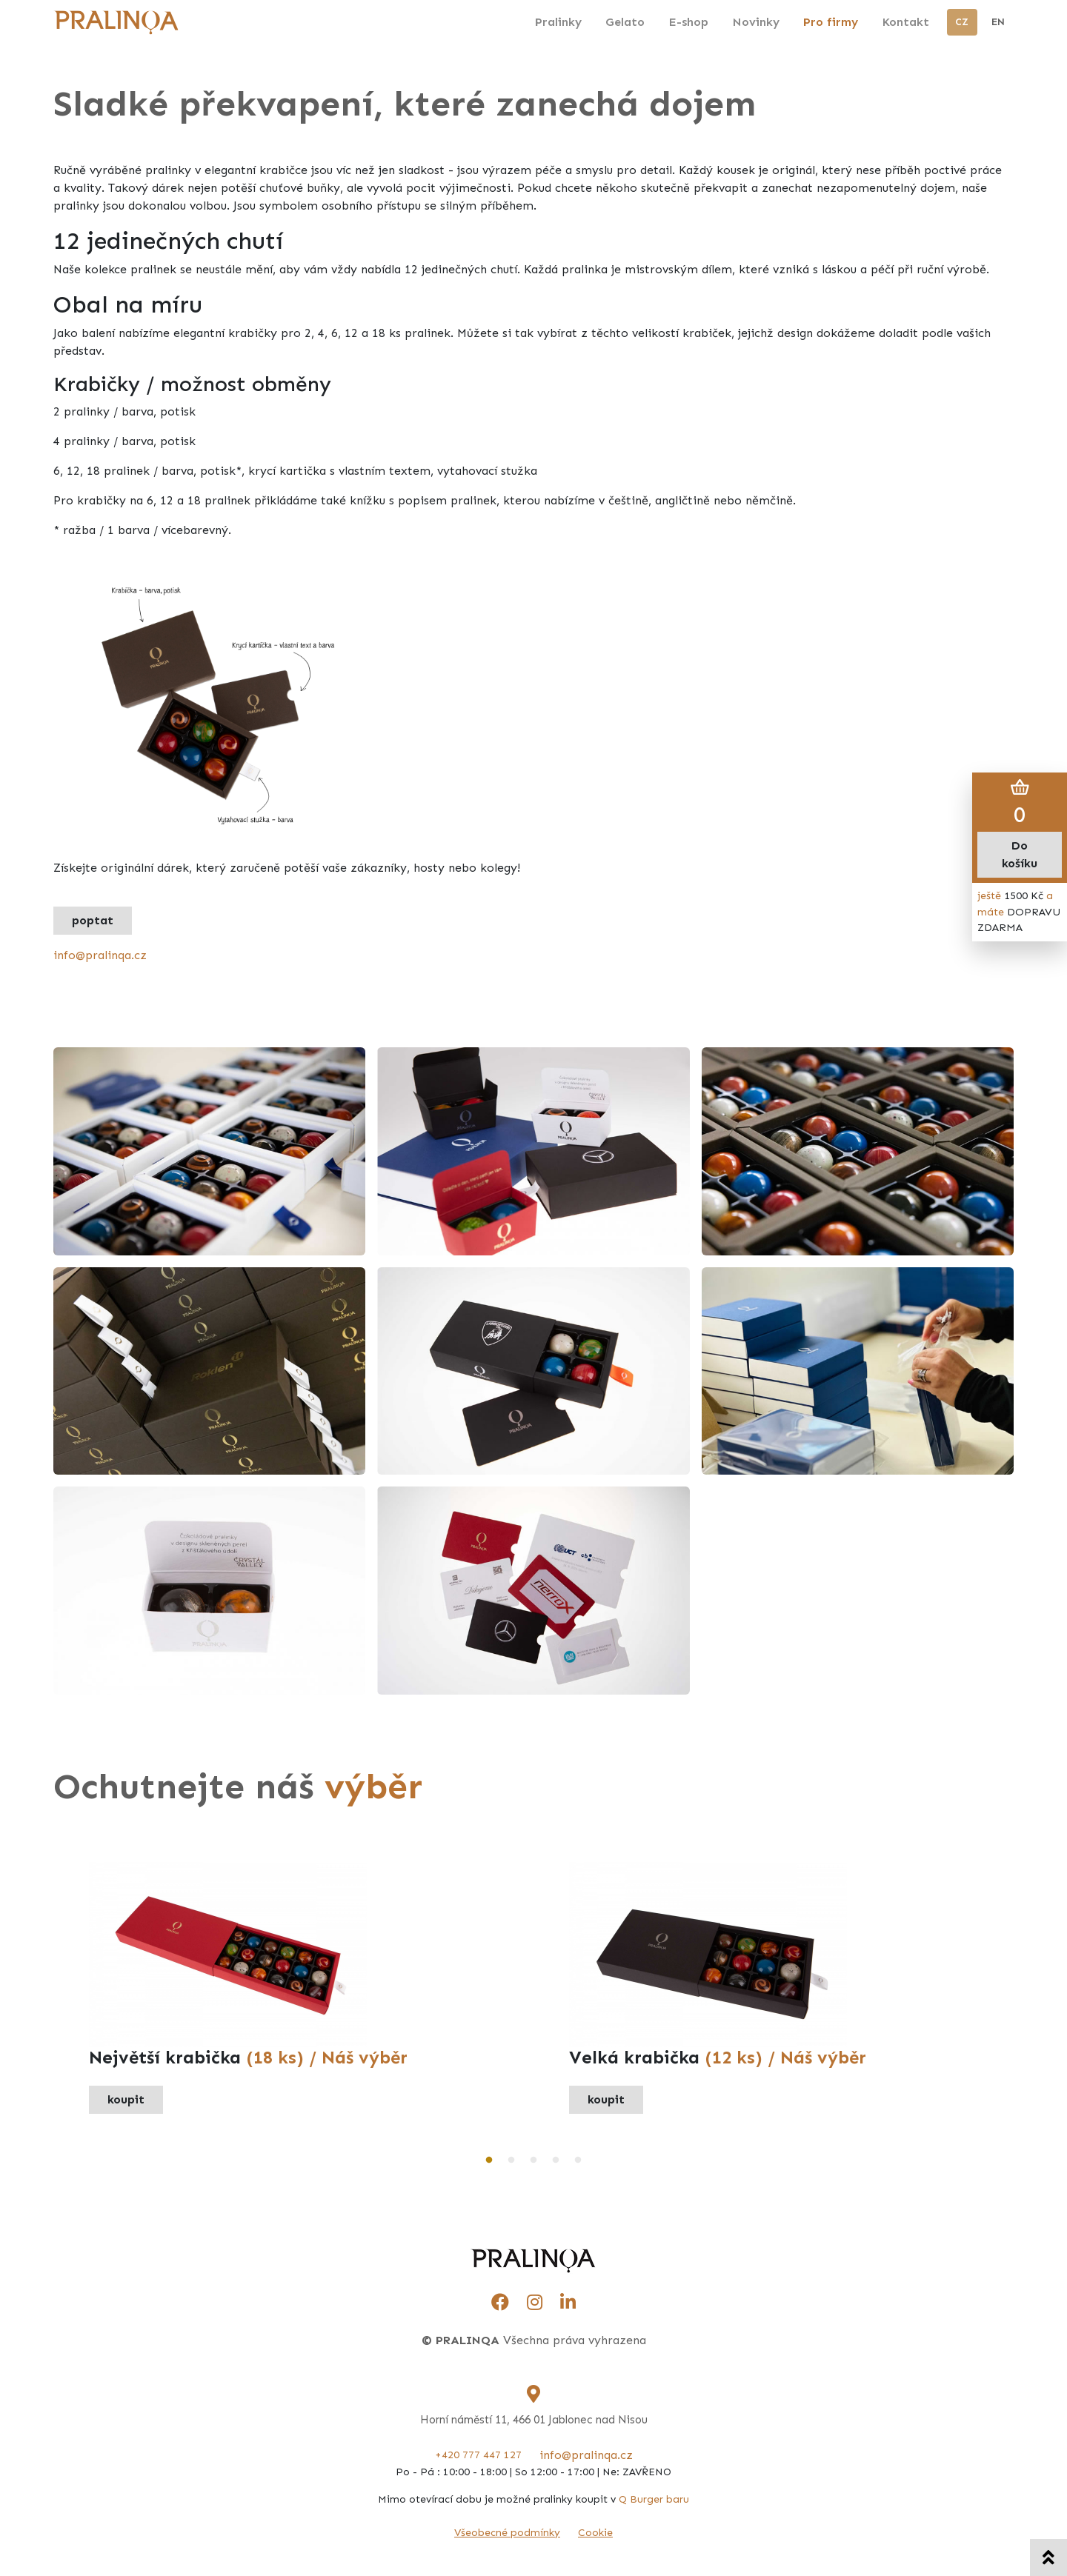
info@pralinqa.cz (100, 955)
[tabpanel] (293, 1988)
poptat (92, 920)
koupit (125, 2099)
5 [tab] (578, 2160)
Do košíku (1019, 854)
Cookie (595, 2532)
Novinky (756, 22)
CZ (961, 22)
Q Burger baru (654, 2499)
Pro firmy (830, 22)
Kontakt (905, 22)
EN (998, 22)
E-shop (688, 22)
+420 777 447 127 (478, 2455)
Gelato (625, 22)
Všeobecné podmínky (507, 2532)
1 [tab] (489, 2160)
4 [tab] (555, 2160)
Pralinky (558, 22)
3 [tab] (533, 2160)
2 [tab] (511, 2160)
